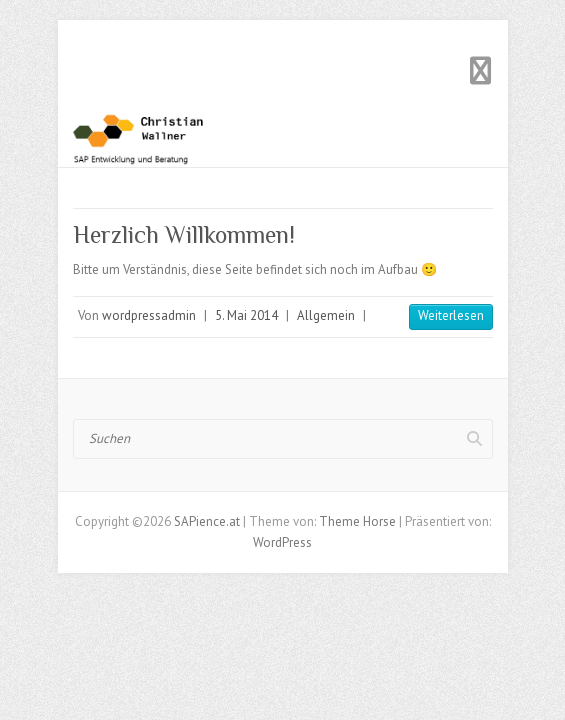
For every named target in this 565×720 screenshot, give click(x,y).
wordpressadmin (149, 315)
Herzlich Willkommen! (184, 234)
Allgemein (326, 315)
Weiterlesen (451, 315)
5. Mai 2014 (246, 315)
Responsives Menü (481, 70)
